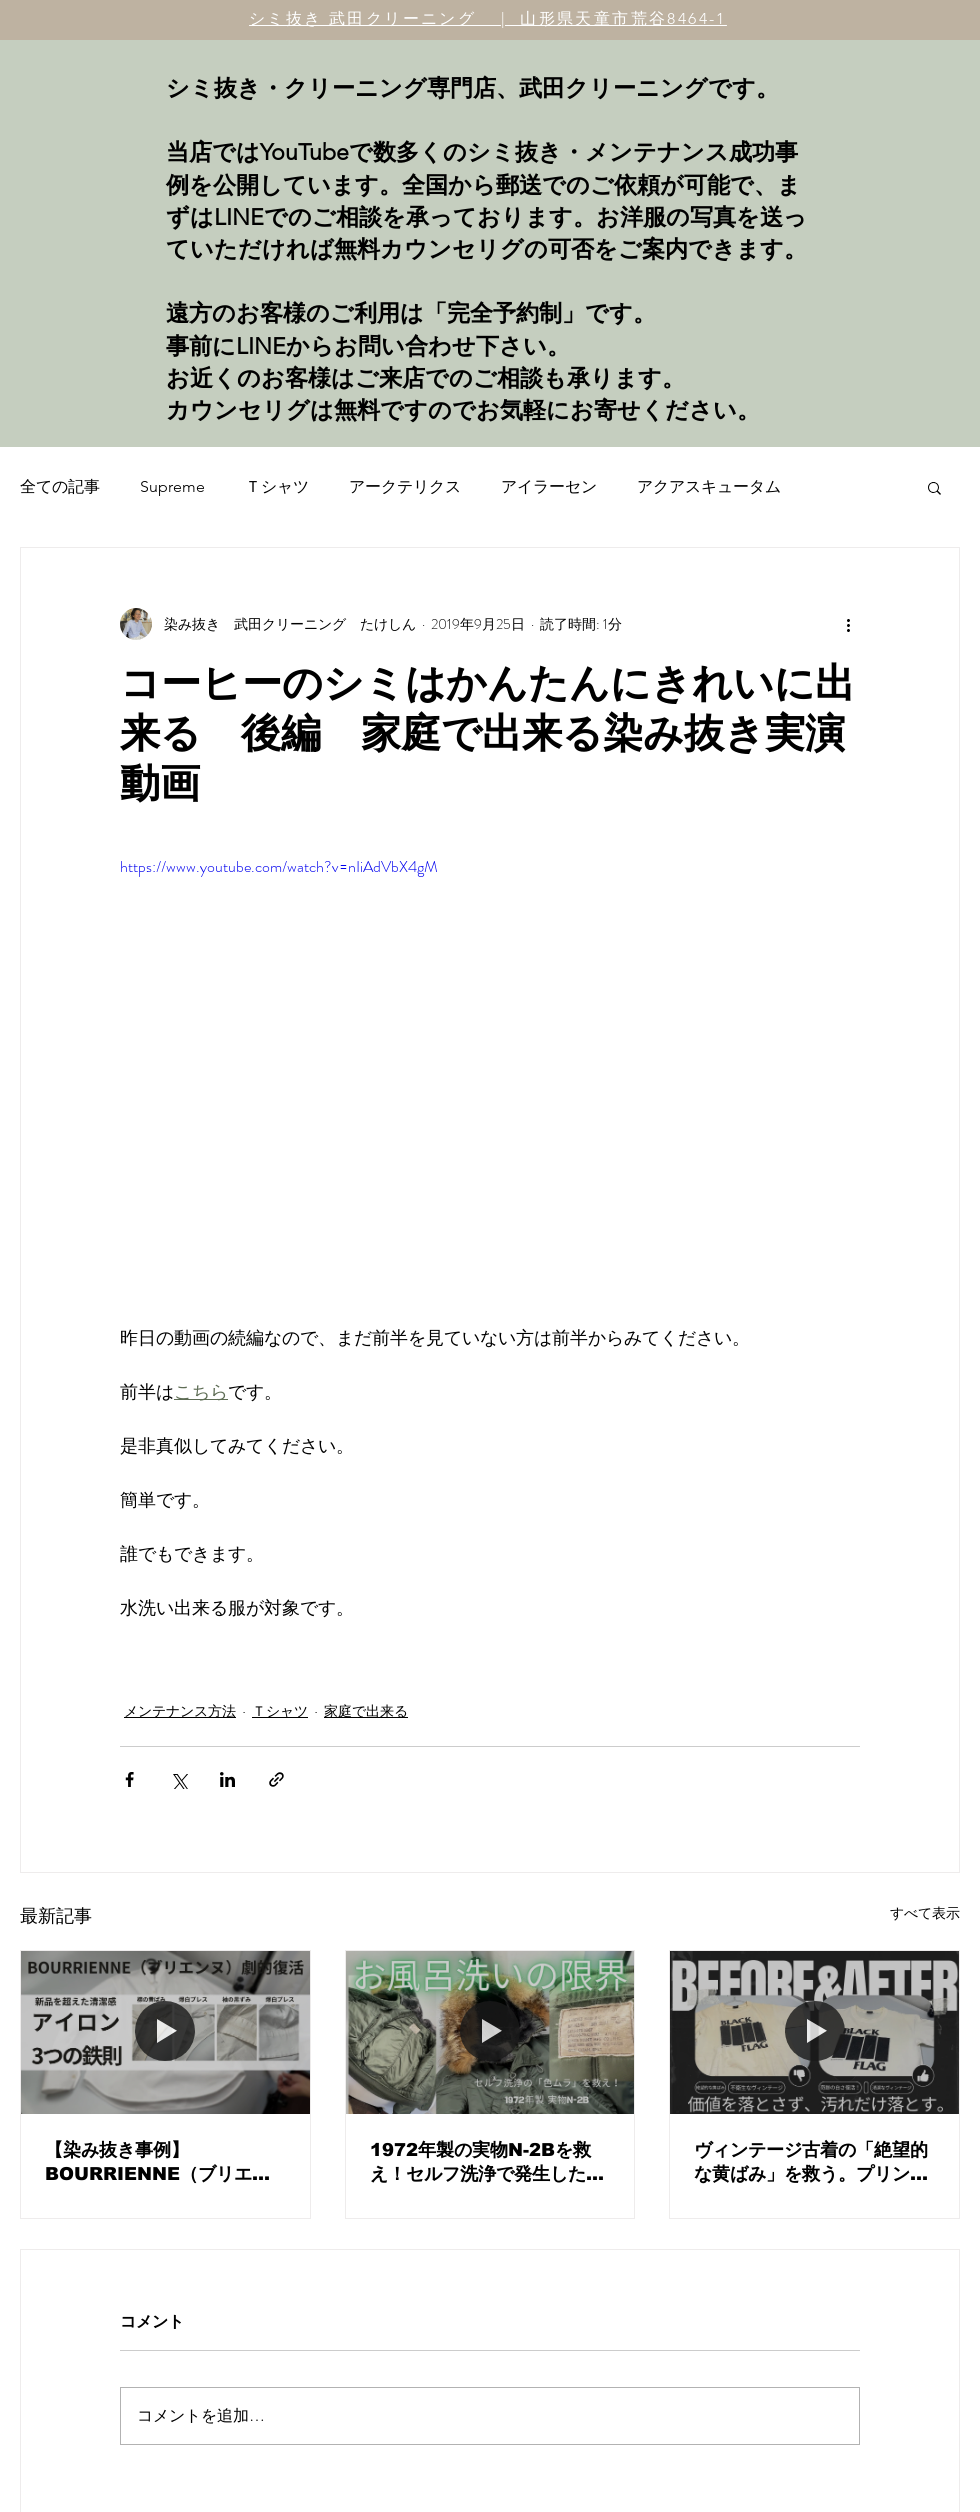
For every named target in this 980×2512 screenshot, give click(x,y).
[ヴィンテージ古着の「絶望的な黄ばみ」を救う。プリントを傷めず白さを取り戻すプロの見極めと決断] (814, 2032)
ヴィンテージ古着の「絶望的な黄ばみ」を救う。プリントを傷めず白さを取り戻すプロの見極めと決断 (811, 2163)
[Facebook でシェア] (129, 1779)
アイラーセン (549, 486)
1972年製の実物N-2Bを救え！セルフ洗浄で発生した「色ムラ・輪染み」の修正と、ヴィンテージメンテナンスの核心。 (487, 2163)
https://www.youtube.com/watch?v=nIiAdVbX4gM (279, 866)
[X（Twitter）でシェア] (178, 1779)
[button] (934, 487)
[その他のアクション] (848, 624)
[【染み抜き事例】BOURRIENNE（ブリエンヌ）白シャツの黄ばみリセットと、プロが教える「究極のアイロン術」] (165, 2032)
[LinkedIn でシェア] (227, 1779)
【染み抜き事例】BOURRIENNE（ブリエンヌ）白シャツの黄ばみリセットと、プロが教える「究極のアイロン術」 (162, 2163)
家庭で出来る (366, 1711)
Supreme (172, 486)
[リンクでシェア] (276, 1779)
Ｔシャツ (277, 486)
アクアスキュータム (709, 486)
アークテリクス (405, 486)
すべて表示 (925, 1913)
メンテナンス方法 (180, 1711)
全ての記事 (60, 486)
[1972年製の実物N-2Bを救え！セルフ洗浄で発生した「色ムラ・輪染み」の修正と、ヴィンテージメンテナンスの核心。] (490, 2032)
